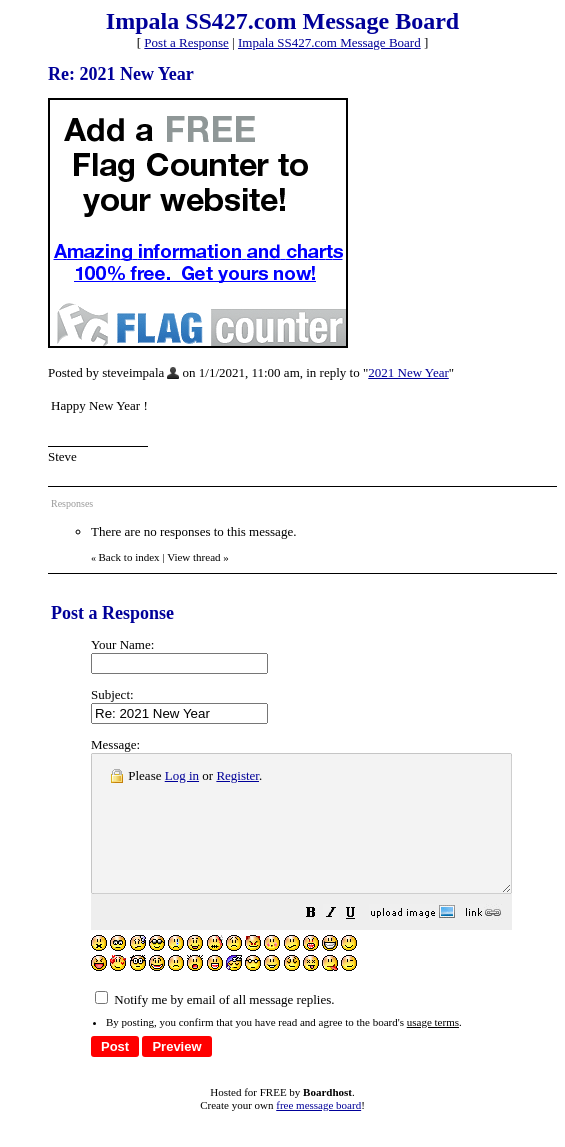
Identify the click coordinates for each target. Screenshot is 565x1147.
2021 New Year (408, 372)
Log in (182, 775)
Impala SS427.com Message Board (329, 42)
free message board (318, 1132)
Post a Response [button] (186, 42)
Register (237, 775)
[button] (361, 942)
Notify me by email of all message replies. (214, 1026)
